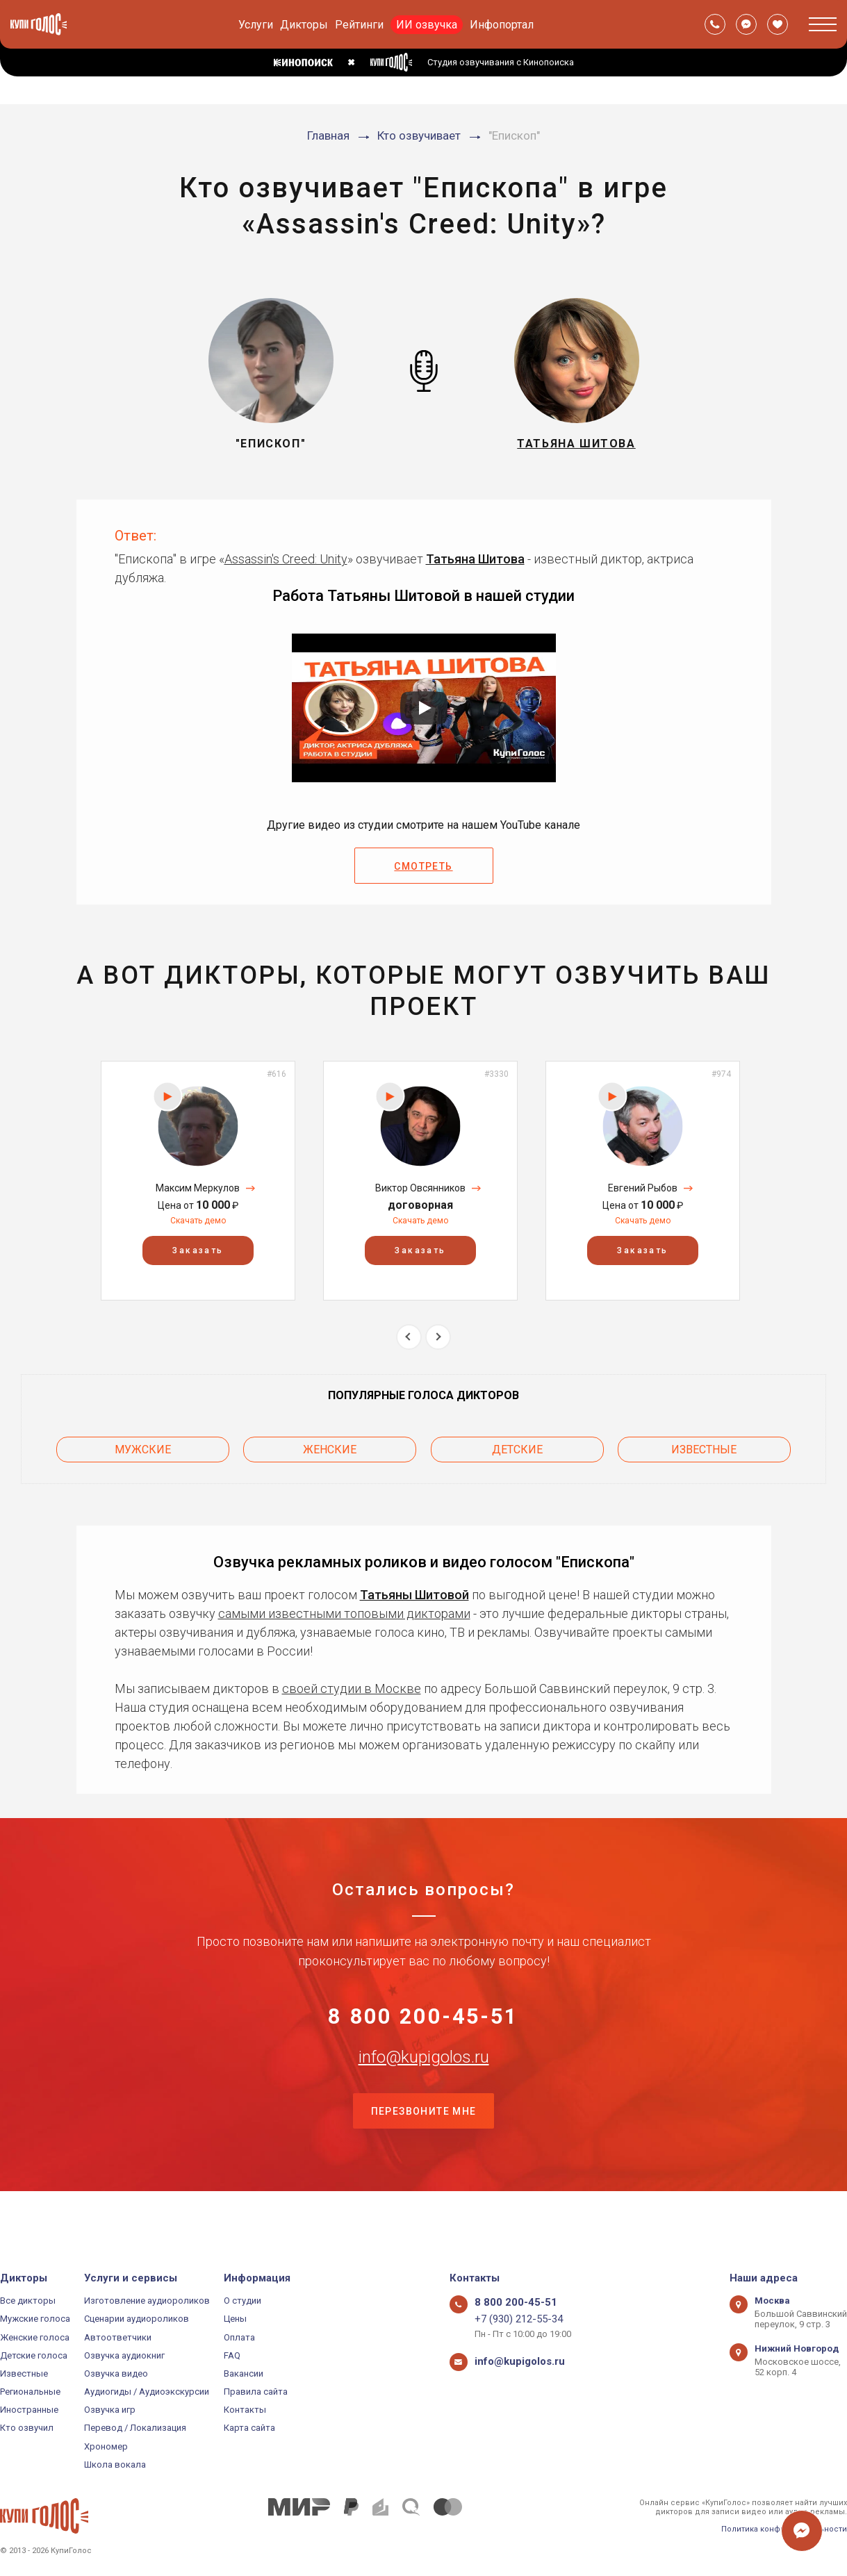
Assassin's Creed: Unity (285, 559)
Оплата (239, 2337)
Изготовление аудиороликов (147, 2300)
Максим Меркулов (198, 1188)
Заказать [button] (197, 1251)
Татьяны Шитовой (414, 1583)
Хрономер (106, 2446)
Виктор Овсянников (420, 1188)
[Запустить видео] (423, 708)
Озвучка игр (109, 2410)
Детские (517, 1444)
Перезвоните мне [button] (424, 2154)
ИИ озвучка (426, 24)
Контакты (245, 2410)
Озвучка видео (116, 2373)
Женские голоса (34, 2337)
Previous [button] (409, 1337)
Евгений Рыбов (642, 1188)
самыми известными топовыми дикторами (344, 1602)
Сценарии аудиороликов (136, 2319)
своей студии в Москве (351, 1677)
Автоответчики (117, 2337)
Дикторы (304, 24)
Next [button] (438, 1337)
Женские (329, 1444)
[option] (198, 1181)
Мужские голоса (35, 2319)
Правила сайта (256, 2391)
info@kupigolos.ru (424, 2085)
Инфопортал (502, 24)
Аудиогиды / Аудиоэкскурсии (146, 2391)
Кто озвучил (27, 2428)
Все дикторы (28, 2300)
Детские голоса (33, 2355)
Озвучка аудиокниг (124, 2355)
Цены (235, 2319)
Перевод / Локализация (135, 2428)
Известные (704, 1444)
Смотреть (423, 866)
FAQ (232, 2355)
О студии (242, 2300)
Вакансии (243, 2373)
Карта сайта (249, 2428)
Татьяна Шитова (475, 559)
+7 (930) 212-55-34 (512, 2319)
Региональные (30, 2391)
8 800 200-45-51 (423, 2016)
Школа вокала (115, 2464)
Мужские (143, 1444)
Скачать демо (198, 1220)
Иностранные (29, 2410)
